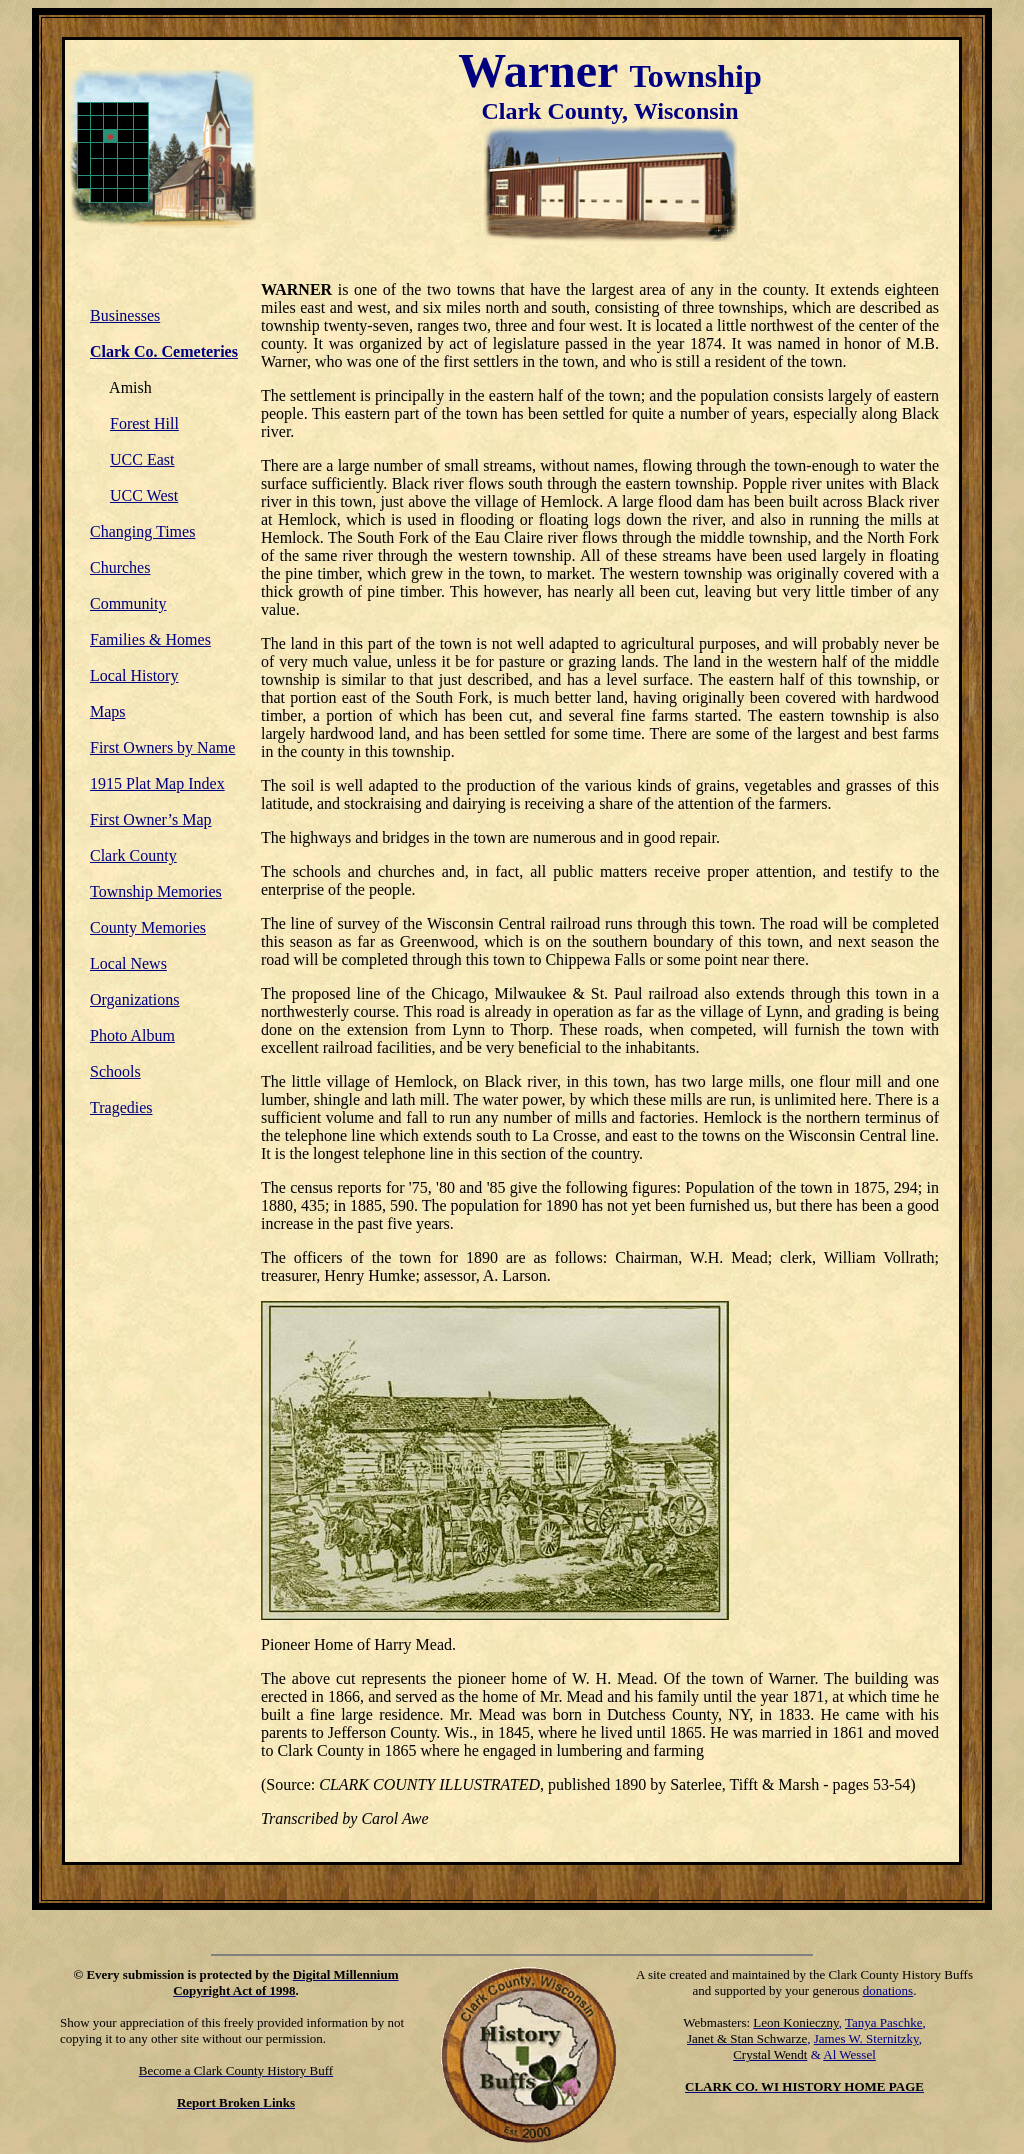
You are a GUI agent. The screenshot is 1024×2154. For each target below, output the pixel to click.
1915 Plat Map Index (157, 783)
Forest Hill (144, 423)
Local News (128, 963)
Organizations (134, 999)
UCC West (144, 495)
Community (128, 603)
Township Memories (156, 891)
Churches (120, 567)
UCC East (142, 459)
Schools (115, 1071)
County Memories (148, 927)
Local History (134, 675)
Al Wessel (849, 2054)
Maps (108, 711)
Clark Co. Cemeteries (164, 351)
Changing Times (142, 531)
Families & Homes (150, 639)
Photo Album (132, 1035)
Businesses (125, 315)
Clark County (133, 855)
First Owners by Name (162, 747)
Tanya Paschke (883, 2022)
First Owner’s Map (150, 819)
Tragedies (121, 1107)
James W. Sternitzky (866, 2038)
